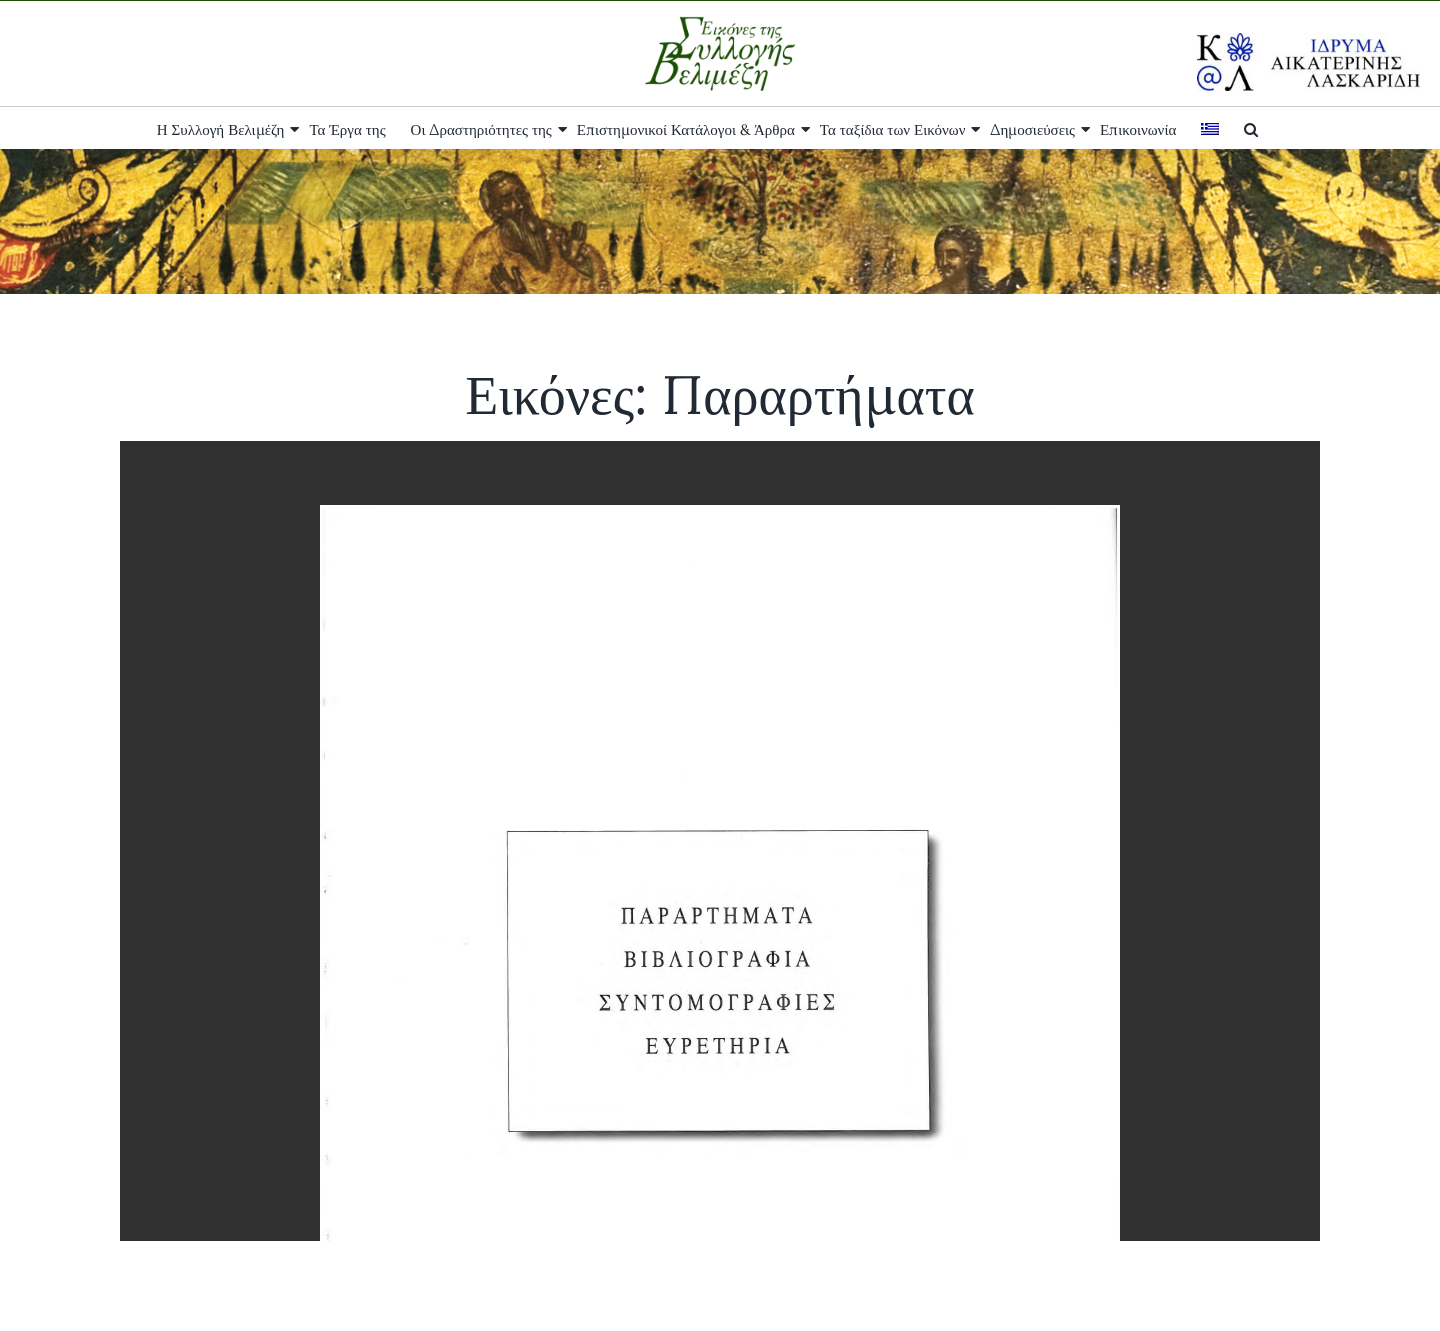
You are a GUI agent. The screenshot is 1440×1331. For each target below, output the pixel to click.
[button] (1251, 128)
